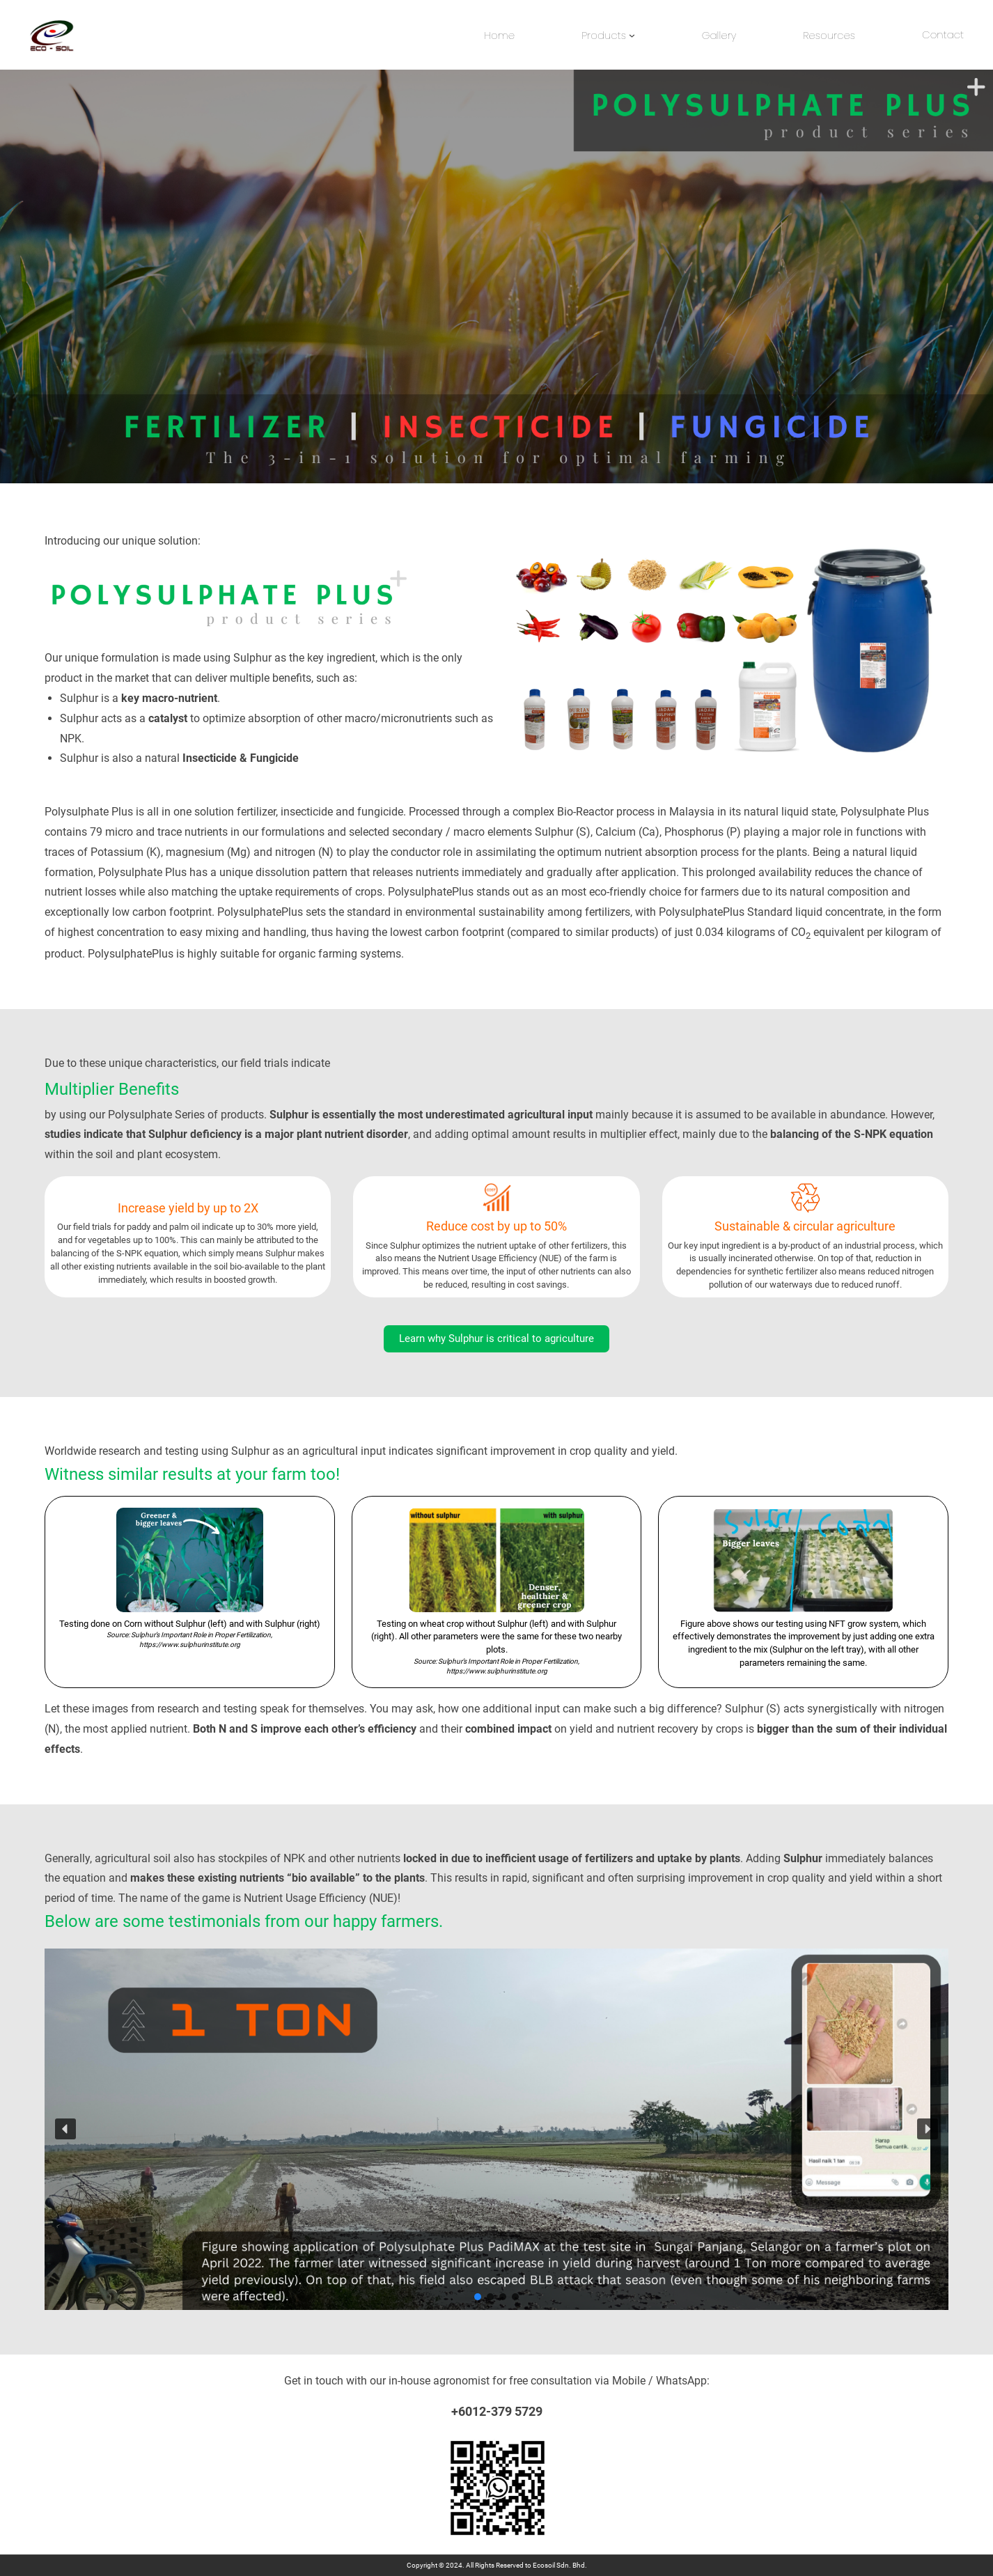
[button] (65, 2128)
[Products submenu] (632, 35)
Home (499, 35)
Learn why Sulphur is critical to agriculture (496, 1338)
